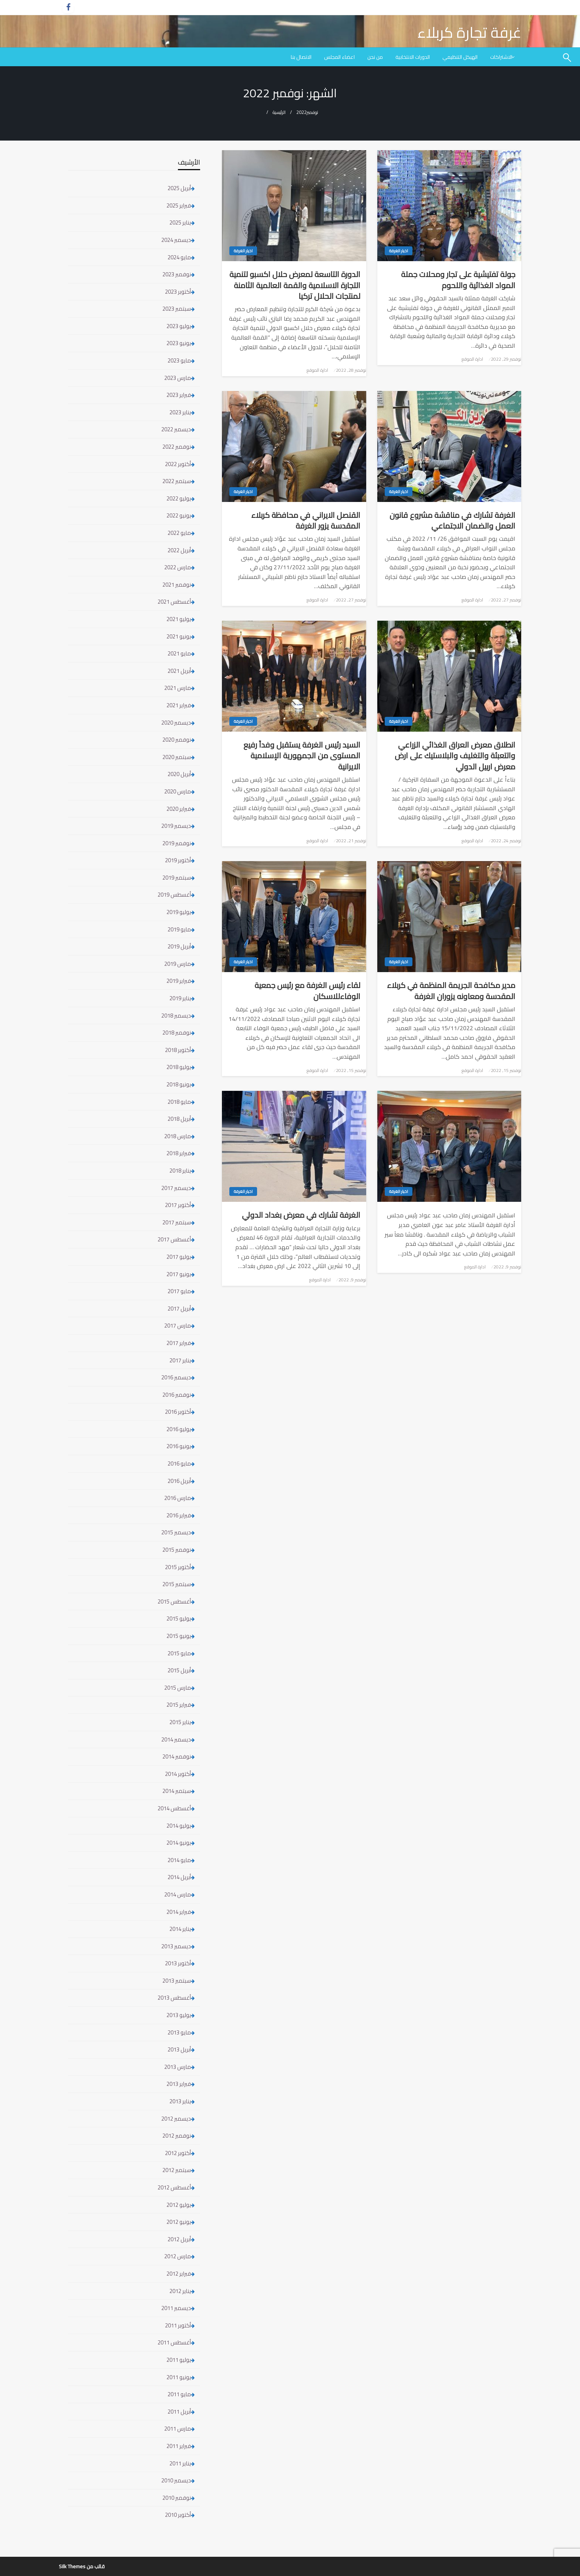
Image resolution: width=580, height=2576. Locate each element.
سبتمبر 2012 (176, 2170)
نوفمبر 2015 (176, 1549)
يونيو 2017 (178, 1274)
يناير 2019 (180, 998)
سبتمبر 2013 (176, 1980)
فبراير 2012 (178, 2273)
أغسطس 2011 (174, 2342)
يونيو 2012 (178, 2221)
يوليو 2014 (178, 1825)
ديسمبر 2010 (176, 2480)
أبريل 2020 (179, 774)
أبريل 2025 (179, 188)
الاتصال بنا (301, 57)
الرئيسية (279, 112)
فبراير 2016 (178, 1515)
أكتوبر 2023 (178, 291)
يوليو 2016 (178, 1429)
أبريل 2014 (179, 1877)
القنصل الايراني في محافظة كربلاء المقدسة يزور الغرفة (305, 521)
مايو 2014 (179, 1860)
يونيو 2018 (178, 1084)
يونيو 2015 (178, 1636)
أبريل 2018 (179, 1118)
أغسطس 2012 (174, 2187)
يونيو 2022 (178, 515)
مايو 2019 (179, 929)
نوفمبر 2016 (176, 1394)
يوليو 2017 (178, 1256)
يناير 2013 (180, 2101)
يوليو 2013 (178, 2015)
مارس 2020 (177, 791)
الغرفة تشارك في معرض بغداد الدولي (301, 1215)
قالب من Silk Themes (82, 2566)
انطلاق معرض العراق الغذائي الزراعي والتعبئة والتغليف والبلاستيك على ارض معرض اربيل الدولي (455, 755)
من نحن (375, 57)
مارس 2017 (177, 1325)
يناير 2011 (180, 2463)
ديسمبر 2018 (176, 1015)
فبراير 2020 (178, 808)
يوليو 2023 (178, 326)
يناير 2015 (180, 1722)
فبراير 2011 (178, 2446)
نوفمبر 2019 (176, 843)
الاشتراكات (501, 57)
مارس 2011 (177, 2428)
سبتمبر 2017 (176, 1222)
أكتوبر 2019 (178, 860)
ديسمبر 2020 (176, 722)
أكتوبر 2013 (178, 1963)
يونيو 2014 (178, 1842)
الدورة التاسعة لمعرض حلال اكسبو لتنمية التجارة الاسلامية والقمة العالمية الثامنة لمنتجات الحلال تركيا (294, 285)
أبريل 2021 (179, 670)
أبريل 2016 (179, 1481)
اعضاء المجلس (339, 57)
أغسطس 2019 (174, 894)
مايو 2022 (179, 532)
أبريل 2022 (179, 550)
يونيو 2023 (178, 343)
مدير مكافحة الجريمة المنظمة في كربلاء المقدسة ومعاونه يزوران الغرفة (451, 991)
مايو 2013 (179, 2032)
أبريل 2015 (179, 1670)
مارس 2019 (177, 963)
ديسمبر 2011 (176, 2308)
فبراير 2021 (178, 705)
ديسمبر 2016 (176, 1377)
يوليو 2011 (178, 2359)
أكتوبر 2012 (178, 2153)
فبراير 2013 (178, 2083)
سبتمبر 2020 (176, 757)
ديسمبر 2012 (176, 2118)
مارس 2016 (177, 1498)
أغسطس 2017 (174, 1239)
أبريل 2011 (179, 2411)
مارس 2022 (177, 567)
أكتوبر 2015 (178, 1567)
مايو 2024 (179, 257)
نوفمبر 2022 (176, 446)
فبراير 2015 (178, 1704)
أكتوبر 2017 (178, 1205)
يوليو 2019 (178, 912)
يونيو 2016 (178, 1446)
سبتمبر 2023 (176, 308)
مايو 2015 (179, 1653)
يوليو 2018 (178, 1067)
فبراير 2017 (178, 1343)
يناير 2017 (180, 1360)
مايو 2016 (179, 1463)
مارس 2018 (177, 1136)
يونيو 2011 (178, 2377)
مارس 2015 (177, 1687)
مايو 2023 (179, 360)
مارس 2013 (177, 2066)
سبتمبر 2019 (176, 877)
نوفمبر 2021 (176, 584)
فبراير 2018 (178, 1153)
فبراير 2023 (178, 395)
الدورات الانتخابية (412, 57)
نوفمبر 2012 (176, 2135)
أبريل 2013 (179, 2049)
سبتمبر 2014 (176, 1791)
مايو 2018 (179, 1101)
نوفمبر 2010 (176, 2497)
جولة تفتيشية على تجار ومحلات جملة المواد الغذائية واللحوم (458, 280)
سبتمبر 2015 (176, 1584)
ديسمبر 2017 (176, 1188)
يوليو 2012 (178, 2204)
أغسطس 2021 (174, 601)
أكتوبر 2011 (178, 2325)
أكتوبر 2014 (178, 1774)
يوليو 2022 (178, 498)
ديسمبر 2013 (176, 1946)
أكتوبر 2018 (178, 1050)
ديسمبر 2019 (176, 825)
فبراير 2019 (178, 980)
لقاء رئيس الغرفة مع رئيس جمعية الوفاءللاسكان (307, 991)
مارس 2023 (177, 377)
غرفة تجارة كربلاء (469, 32)
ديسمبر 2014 (176, 1739)
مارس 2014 (177, 1894)
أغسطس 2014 (174, 1808)
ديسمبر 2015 (176, 1532)
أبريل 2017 (179, 1308)
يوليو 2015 (178, 1618)
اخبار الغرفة (398, 250)
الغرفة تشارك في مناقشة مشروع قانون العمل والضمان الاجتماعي (452, 521)
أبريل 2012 (179, 2239)
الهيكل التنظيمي (460, 57)
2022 (301, 112)
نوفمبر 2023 (176, 274)
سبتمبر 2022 (176, 481)
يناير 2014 (180, 1928)
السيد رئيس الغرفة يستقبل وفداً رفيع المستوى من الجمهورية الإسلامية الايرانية (301, 755)
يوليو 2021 (178, 619)
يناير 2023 (180, 412)
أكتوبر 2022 (178, 464)
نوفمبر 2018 (176, 1032)
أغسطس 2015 (174, 1601)
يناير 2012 (180, 2291)
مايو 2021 (179, 653)
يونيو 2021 (178, 636)
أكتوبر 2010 (178, 2514)
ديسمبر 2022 (176, 429)
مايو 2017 (179, 1291)
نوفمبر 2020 (176, 739)
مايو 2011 (179, 2394)
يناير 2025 (180, 222)
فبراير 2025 (178, 205)
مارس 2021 (177, 687)
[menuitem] (502, 57)
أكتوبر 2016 (178, 1411)
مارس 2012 (177, 2256)
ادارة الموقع (472, 359)
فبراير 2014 (178, 1911)
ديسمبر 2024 (176, 240)
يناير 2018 (180, 1170)
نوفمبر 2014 (176, 1756)
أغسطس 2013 (174, 1997)
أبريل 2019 (179, 946)
